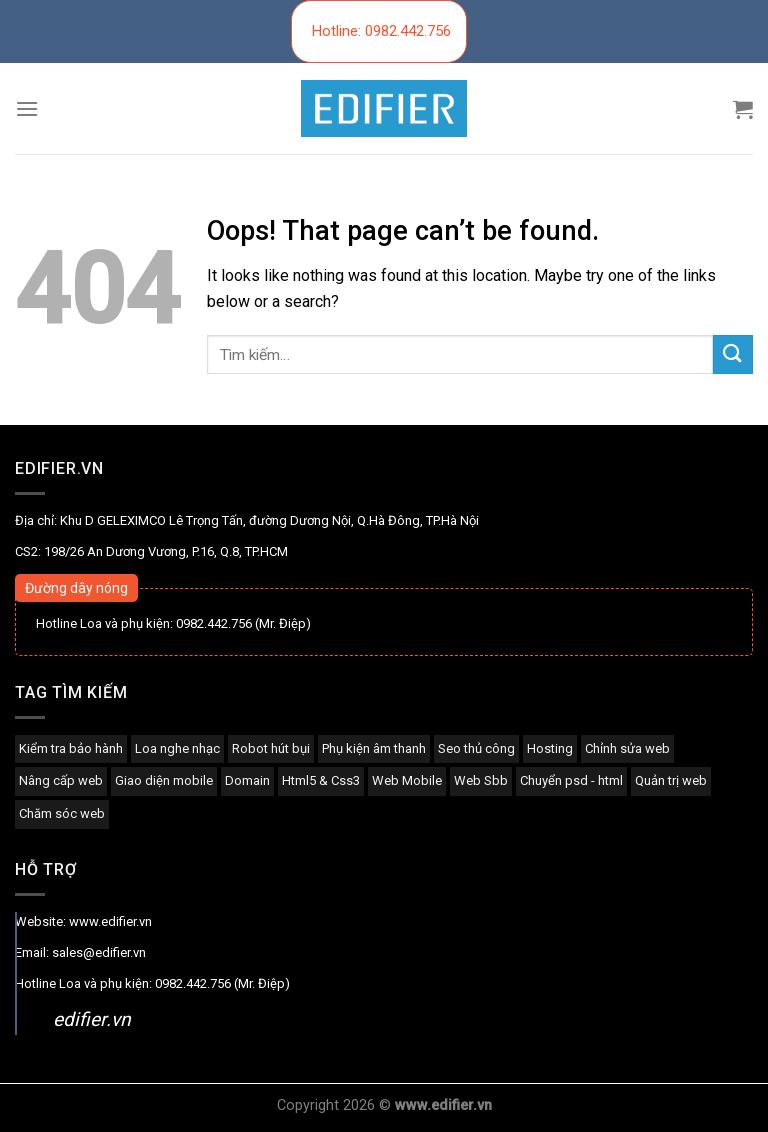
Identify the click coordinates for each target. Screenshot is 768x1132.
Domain (247, 780)
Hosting (550, 748)
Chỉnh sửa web (627, 748)
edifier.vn (92, 1019)
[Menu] (27, 108)
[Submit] (733, 354)
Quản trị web (671, 780)
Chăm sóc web (62, 813)
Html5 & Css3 (321, 780)
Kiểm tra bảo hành (71, 748)
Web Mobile (407, 780)
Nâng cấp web (61, 780)
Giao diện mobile (164, 780)
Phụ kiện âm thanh (374, 748)
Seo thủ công (476, 748)
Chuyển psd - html (571, 780)
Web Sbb (481, 780)
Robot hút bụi (271, 748)
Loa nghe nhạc (177, 748)
